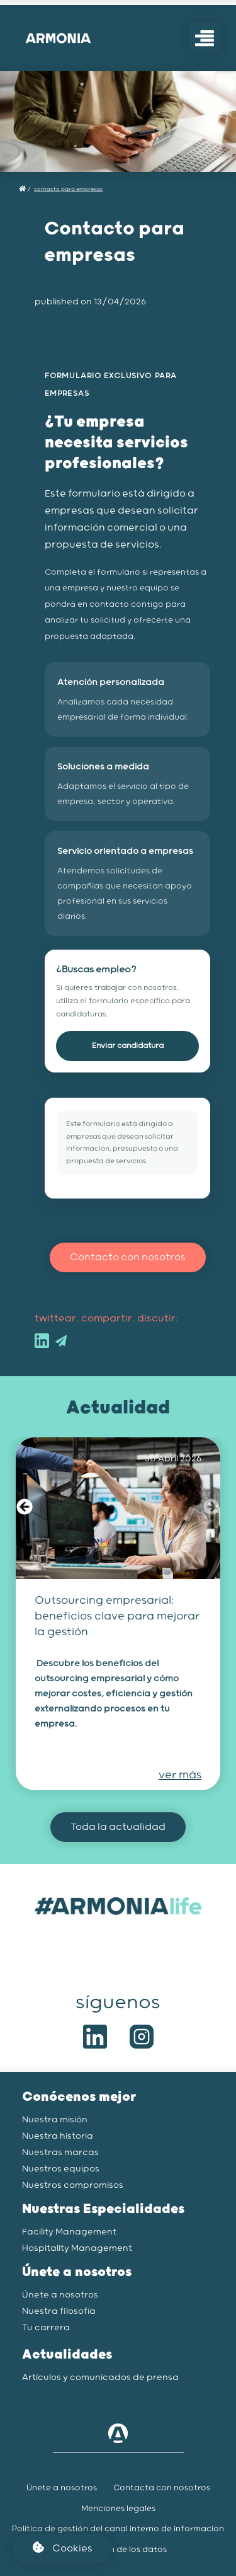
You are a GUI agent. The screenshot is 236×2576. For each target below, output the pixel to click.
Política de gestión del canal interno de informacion (118, 2529)
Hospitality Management (77, 2248)
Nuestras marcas (60, 2153)
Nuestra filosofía (59, 2311)
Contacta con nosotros (161, 2488)
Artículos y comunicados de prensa (100, 2377)
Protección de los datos (118, 2550)
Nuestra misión (54, 2120)
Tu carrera (46, 2328)
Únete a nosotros (60, 2295)
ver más (180, 1775)
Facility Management (69, 2232)
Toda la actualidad (118, 1827)
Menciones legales (118, 2509)
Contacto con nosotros (128, 1257)
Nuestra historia (57, 2136)
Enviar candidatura (128, 1045)
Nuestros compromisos (72, 2185)
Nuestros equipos (60, 2169)
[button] (25, 1509)
